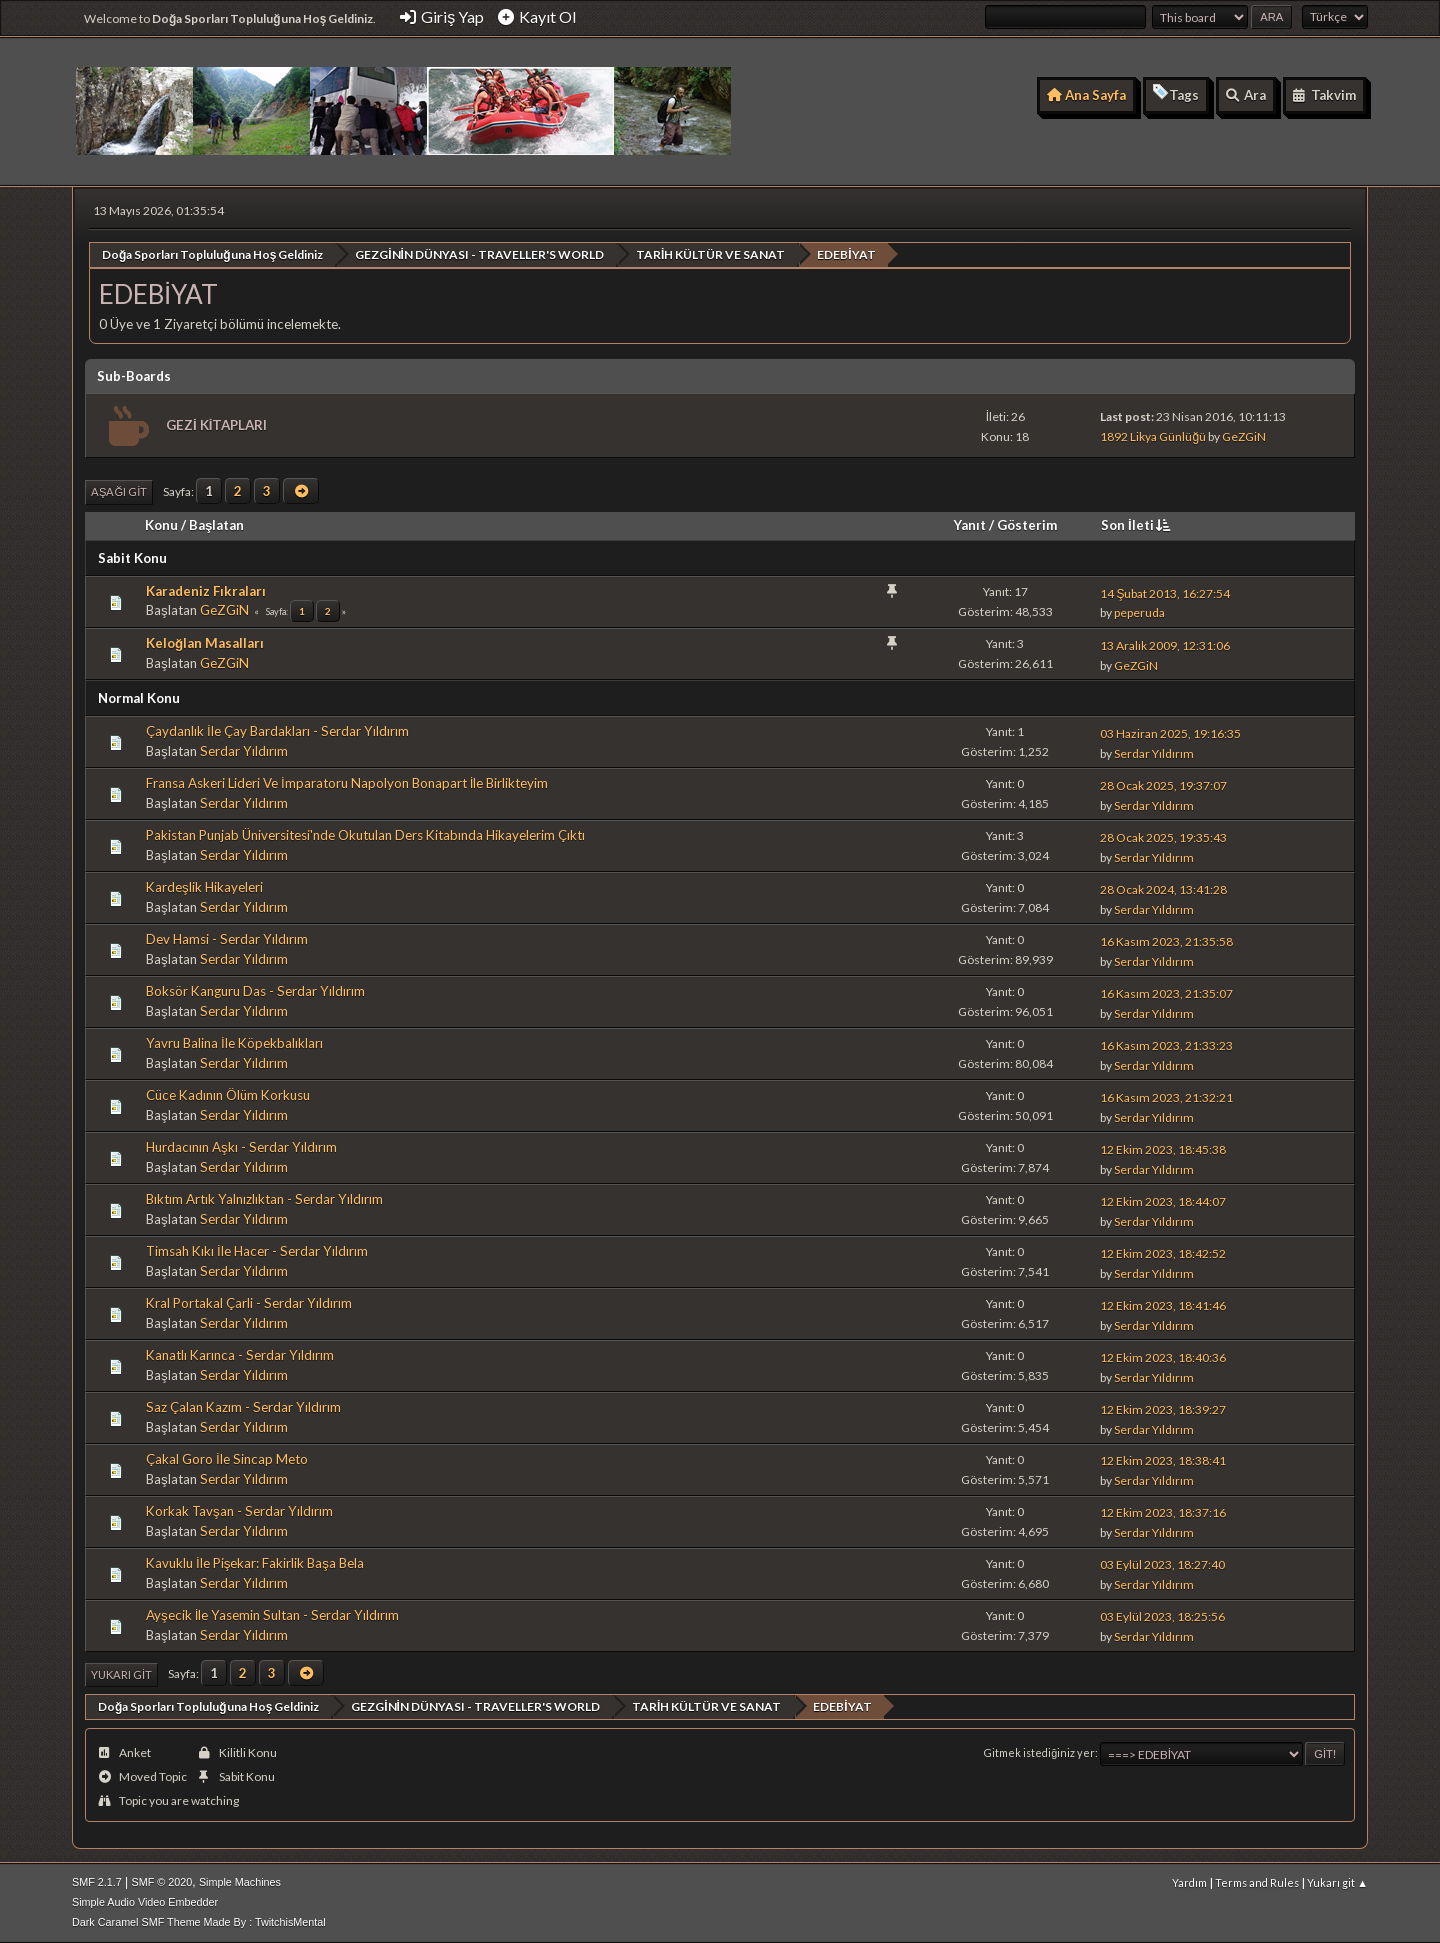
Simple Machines (240, 1882)
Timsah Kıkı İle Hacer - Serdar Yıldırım (257, 1251)
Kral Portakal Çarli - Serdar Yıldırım (249, 1303)
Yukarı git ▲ (1337, 1882)
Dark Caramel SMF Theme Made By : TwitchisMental (199, 1922)
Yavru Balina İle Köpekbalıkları (234, 1043)
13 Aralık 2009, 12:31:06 (1165, 644)
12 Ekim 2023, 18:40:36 (1163, 1356)
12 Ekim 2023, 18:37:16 (1163, 1512)
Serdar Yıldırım (244, 751)
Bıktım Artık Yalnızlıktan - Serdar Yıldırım (264, 1199)
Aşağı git (119, 491)
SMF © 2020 (162, 1882)
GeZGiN (1244, 436)
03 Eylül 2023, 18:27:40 (1162, 1564)
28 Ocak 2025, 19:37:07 (1163, 784)
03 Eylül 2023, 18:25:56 (1162, 1616)
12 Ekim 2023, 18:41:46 (1163, 1304)
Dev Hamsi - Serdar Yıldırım (227, 939)
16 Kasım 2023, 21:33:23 (1166, 1044)
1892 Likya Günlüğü (1153, 436)
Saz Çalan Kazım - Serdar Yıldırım (243, 1407)
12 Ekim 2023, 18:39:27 (1163, 1408)
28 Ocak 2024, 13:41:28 (1163, 888)
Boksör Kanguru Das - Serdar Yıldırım (255, 991)
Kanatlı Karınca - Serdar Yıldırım (240, 1355)
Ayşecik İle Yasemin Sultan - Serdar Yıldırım (272, 1614)
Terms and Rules (1257, 1882)
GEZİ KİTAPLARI (216, 424)
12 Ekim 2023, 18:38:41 (1163, 1460)
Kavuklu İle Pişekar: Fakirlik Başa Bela (255, 1562)
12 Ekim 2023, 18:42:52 (1163, 1252)
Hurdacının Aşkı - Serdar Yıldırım (241, 1147)
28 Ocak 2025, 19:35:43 (1163, 836)
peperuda (1139, 612)
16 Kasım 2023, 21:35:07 (1166, 992)
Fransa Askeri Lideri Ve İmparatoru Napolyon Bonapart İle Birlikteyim (347, 783)
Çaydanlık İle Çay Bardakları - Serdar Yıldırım (277, 731)
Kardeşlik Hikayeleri (204, 887)
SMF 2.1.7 (97, 1882)
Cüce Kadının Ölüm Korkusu (228, 1095)
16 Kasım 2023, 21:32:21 (1166, 1096)
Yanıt (970, 524)
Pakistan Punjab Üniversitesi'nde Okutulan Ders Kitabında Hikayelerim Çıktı (365, 835)
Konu (161, 524)
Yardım (1189, 1882)
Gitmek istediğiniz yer (1039, 1752)
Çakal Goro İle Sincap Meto (227, 1458)
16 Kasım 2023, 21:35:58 (1166, 940)
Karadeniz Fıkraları (206, 590)
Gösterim (1027, 524)
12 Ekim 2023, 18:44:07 (1163, 1200)
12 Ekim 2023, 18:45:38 (1163, 1148)
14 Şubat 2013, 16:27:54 (1165, 592)
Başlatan (216, 524)
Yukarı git (121, 1673)
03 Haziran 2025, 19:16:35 (1170, 732)
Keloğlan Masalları (205, 643)
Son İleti (1137, 524)
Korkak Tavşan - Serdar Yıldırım (239, 1510)
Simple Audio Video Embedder (145, 1902)
